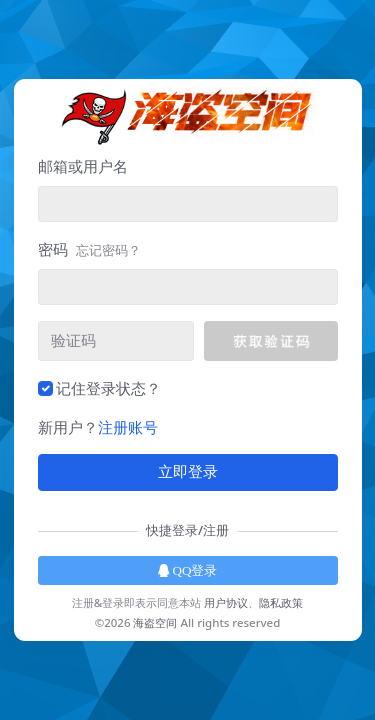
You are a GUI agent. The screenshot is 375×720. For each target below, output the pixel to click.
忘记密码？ (108, 250)
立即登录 (188, 472)
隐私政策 (281, 602)
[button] (270, 341)
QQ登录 (188, 570)
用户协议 (226, 602)
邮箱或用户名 (83, 166)
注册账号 (128, 427)
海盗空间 (155, 622)
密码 (89, 249)
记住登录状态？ (108, 388)
